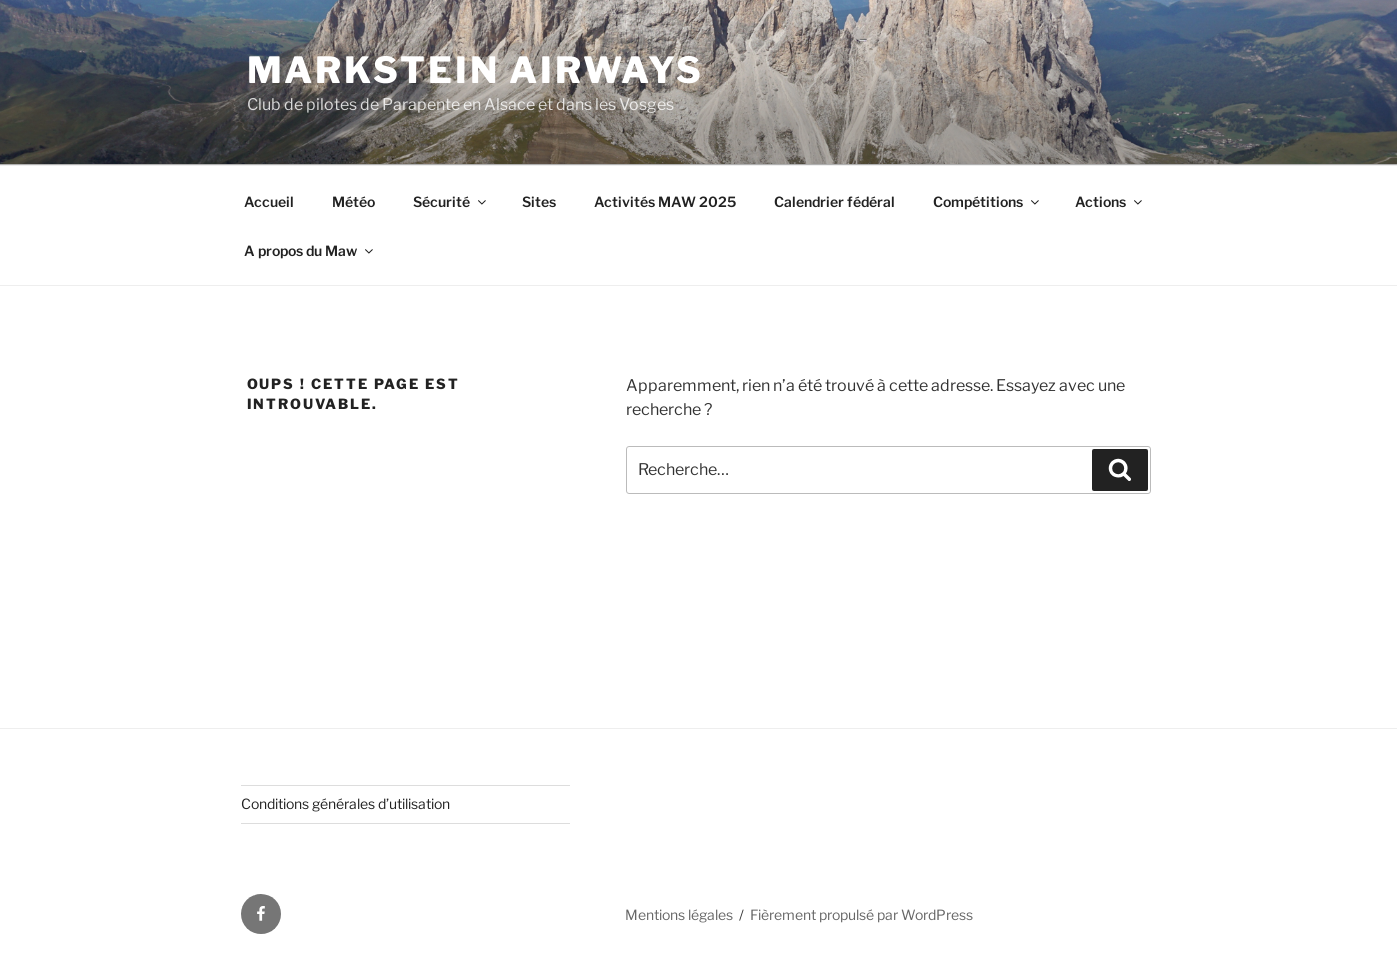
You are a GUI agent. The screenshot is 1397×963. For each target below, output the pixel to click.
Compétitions (987, 201)
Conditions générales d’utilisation (345, 803)
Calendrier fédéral (834, 201)
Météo (353, 201)
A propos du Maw (310, 250)
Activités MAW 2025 (665, 201)
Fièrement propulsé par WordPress (861, 914)
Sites (539, 201)
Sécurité (451, 201)
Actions (1110, 201)
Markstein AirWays (475, 70)
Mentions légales (679, 914)
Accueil (269, 201)
